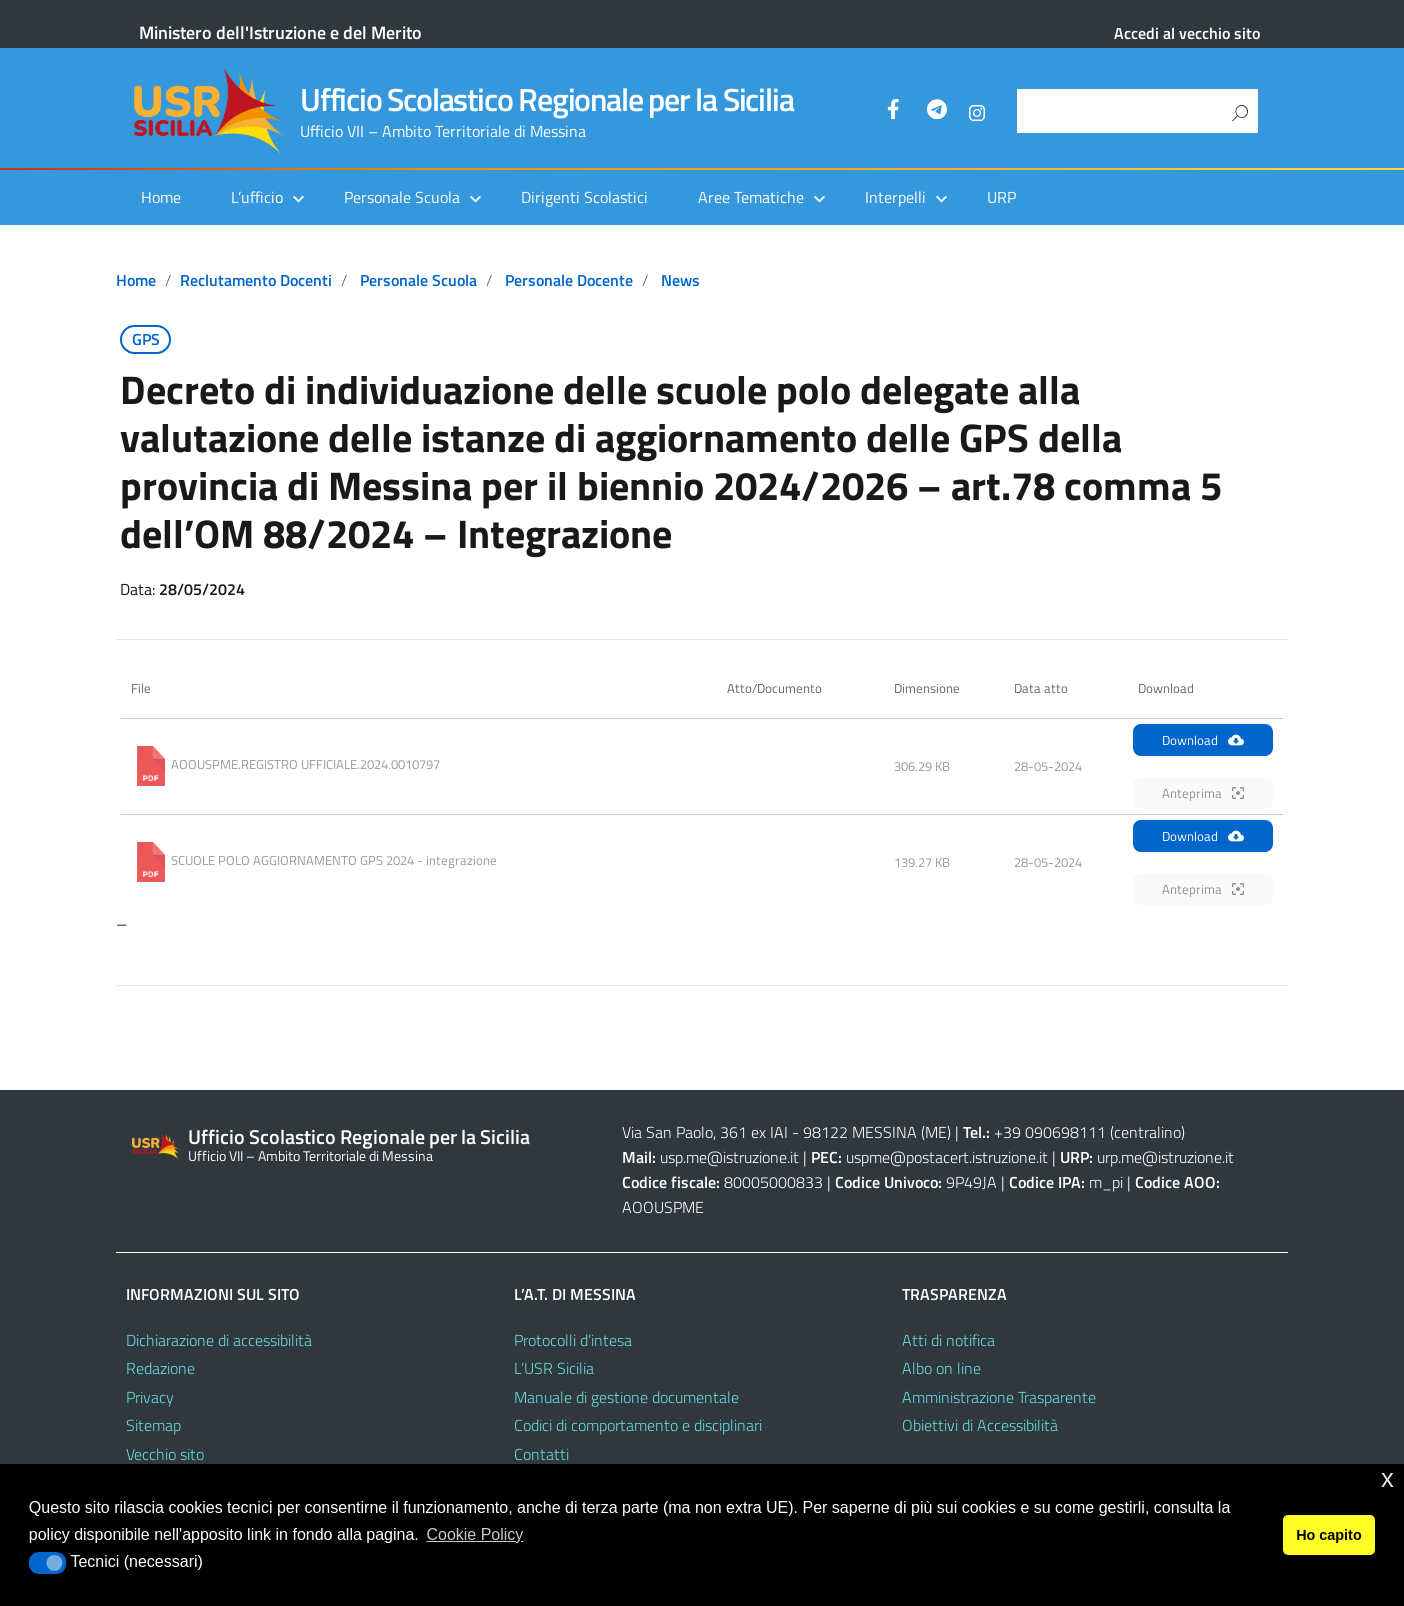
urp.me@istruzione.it (1165, 1157)
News (680, 280)
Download (1203, 740)
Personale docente (569, 280)
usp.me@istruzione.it (729, 1157)
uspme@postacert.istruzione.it (947, 1157)
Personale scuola (418, 280)
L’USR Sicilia (554, 1368)
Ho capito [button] (1329, 1535)
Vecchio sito (165, 1454)
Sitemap (153, 1425)
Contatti (541, 1454)
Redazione (160, 1368)
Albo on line (941, 1368)
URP (1001, 197)
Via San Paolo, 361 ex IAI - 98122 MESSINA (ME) (786, 1132)
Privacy (150, 1397)
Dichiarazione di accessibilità (219, 1340)
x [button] (1387, 1478)
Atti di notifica (948, 1340)
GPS (146, 339)
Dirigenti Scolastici (584, 197)
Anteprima (1203, 793)
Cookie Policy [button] (474, 1534)
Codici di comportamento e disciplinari (638, 1425)
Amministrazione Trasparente (999, 1397)
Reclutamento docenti (256, 280)
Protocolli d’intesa (573, 1340)
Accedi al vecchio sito (1187, 33)
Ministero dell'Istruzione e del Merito (280, 32)
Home (161, 197)
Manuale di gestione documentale (626, 1397)
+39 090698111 (1050, 1132)
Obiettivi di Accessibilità (980, 1425)
